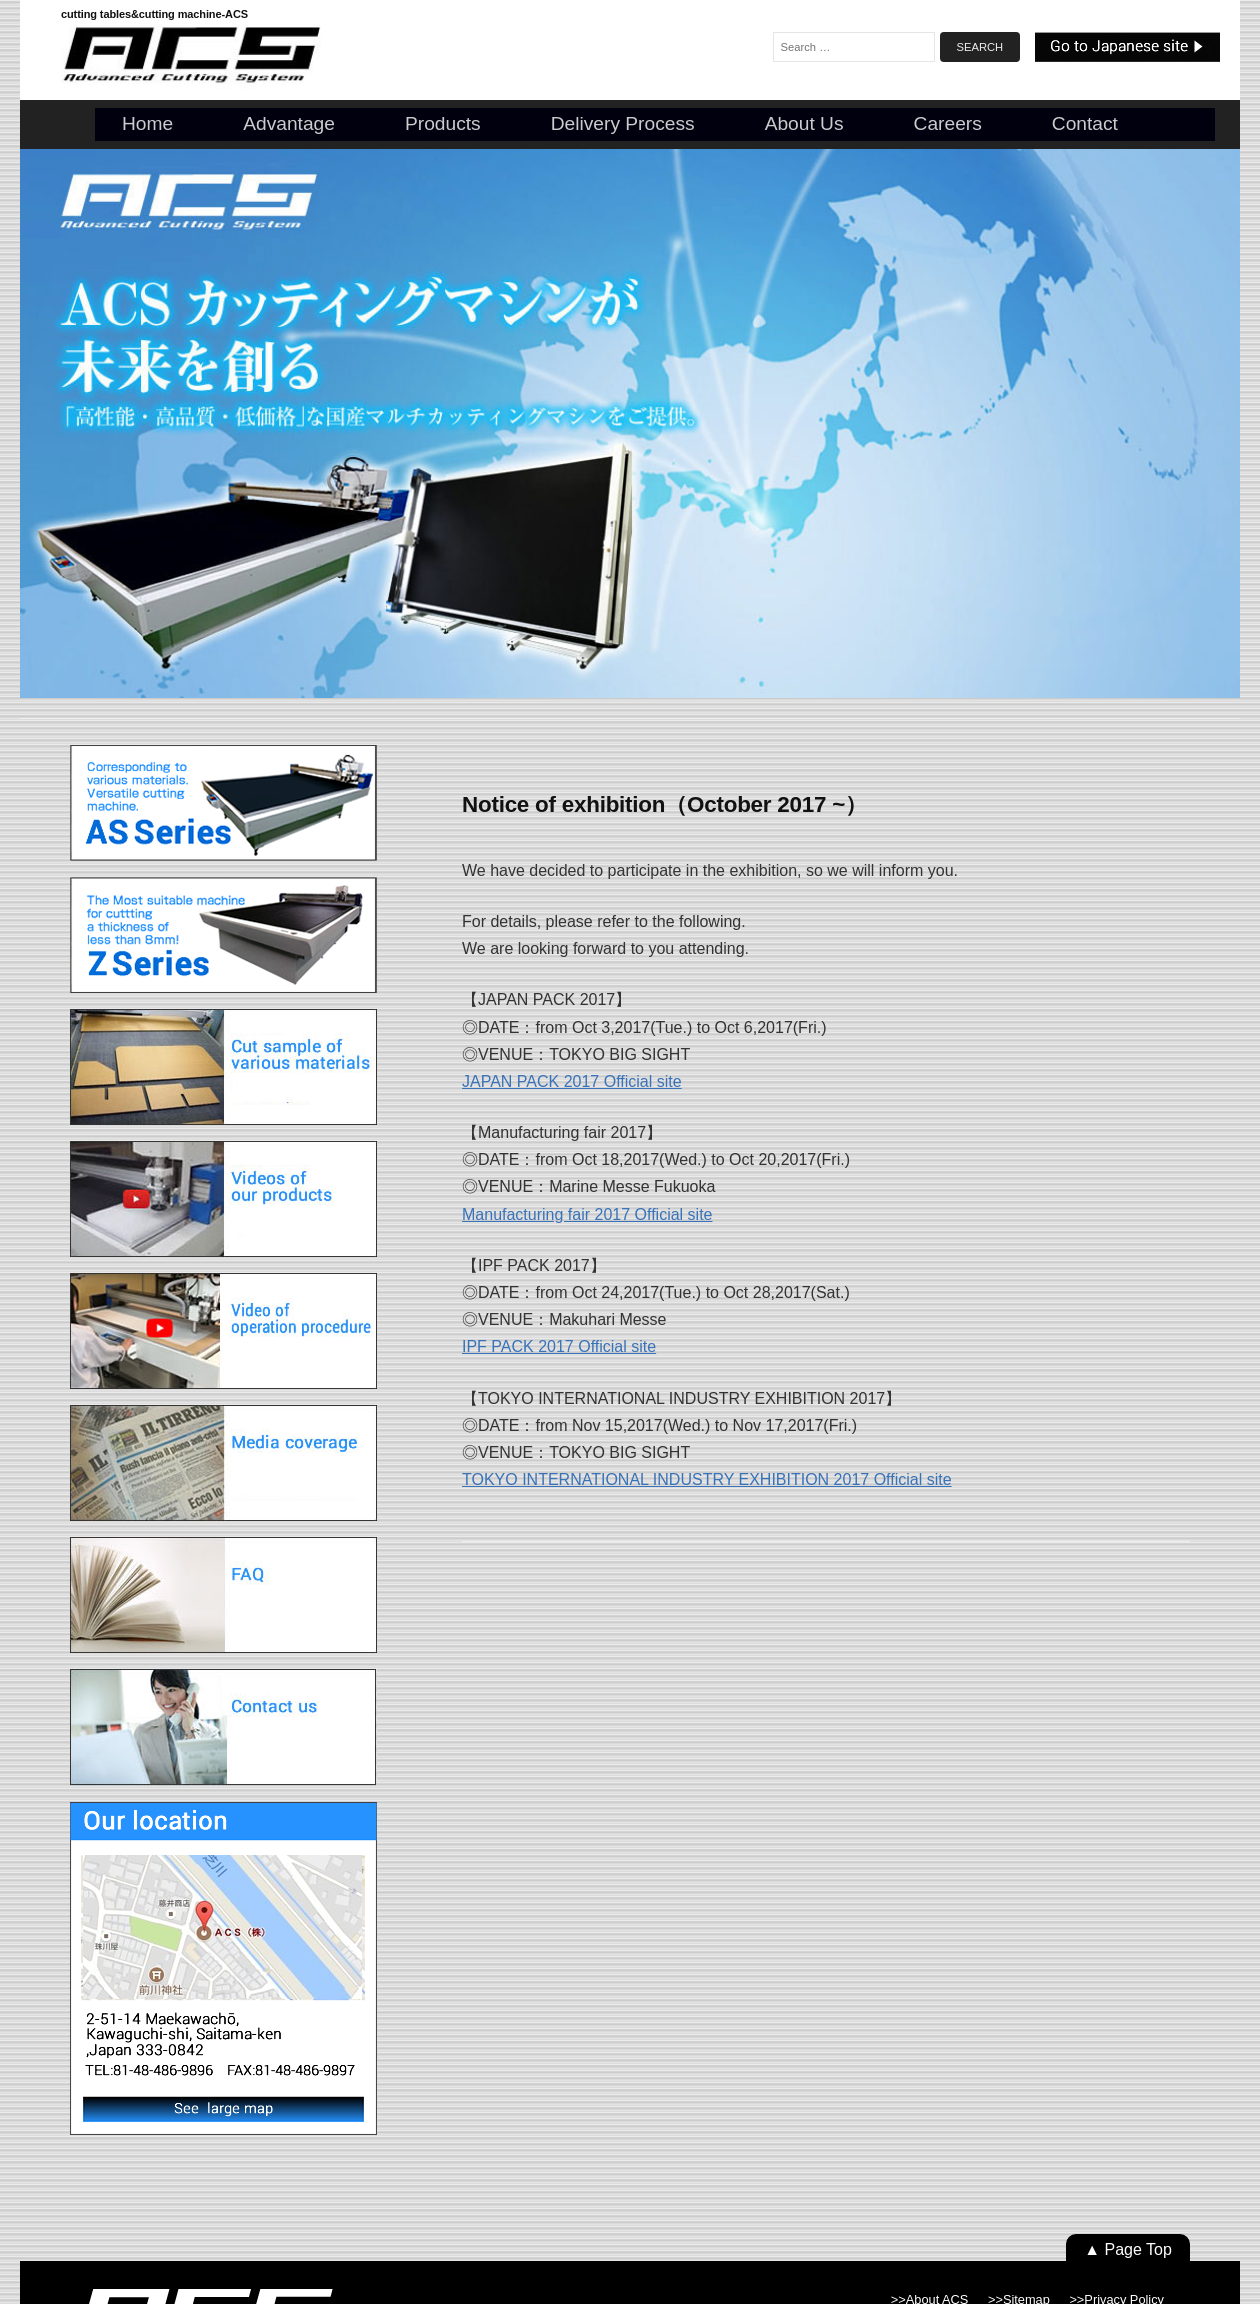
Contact (1085, 123)
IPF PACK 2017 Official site (559, 1346)
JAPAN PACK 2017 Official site (572, 1081)
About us (804, 123)
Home (147, 123)
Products (443, 123)
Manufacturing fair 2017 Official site (587, 1214)
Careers (948, 123)
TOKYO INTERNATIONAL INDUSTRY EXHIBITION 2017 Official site (707, 1479)
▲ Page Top (1128, 2249)
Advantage (289, 123)
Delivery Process (623, 123)
